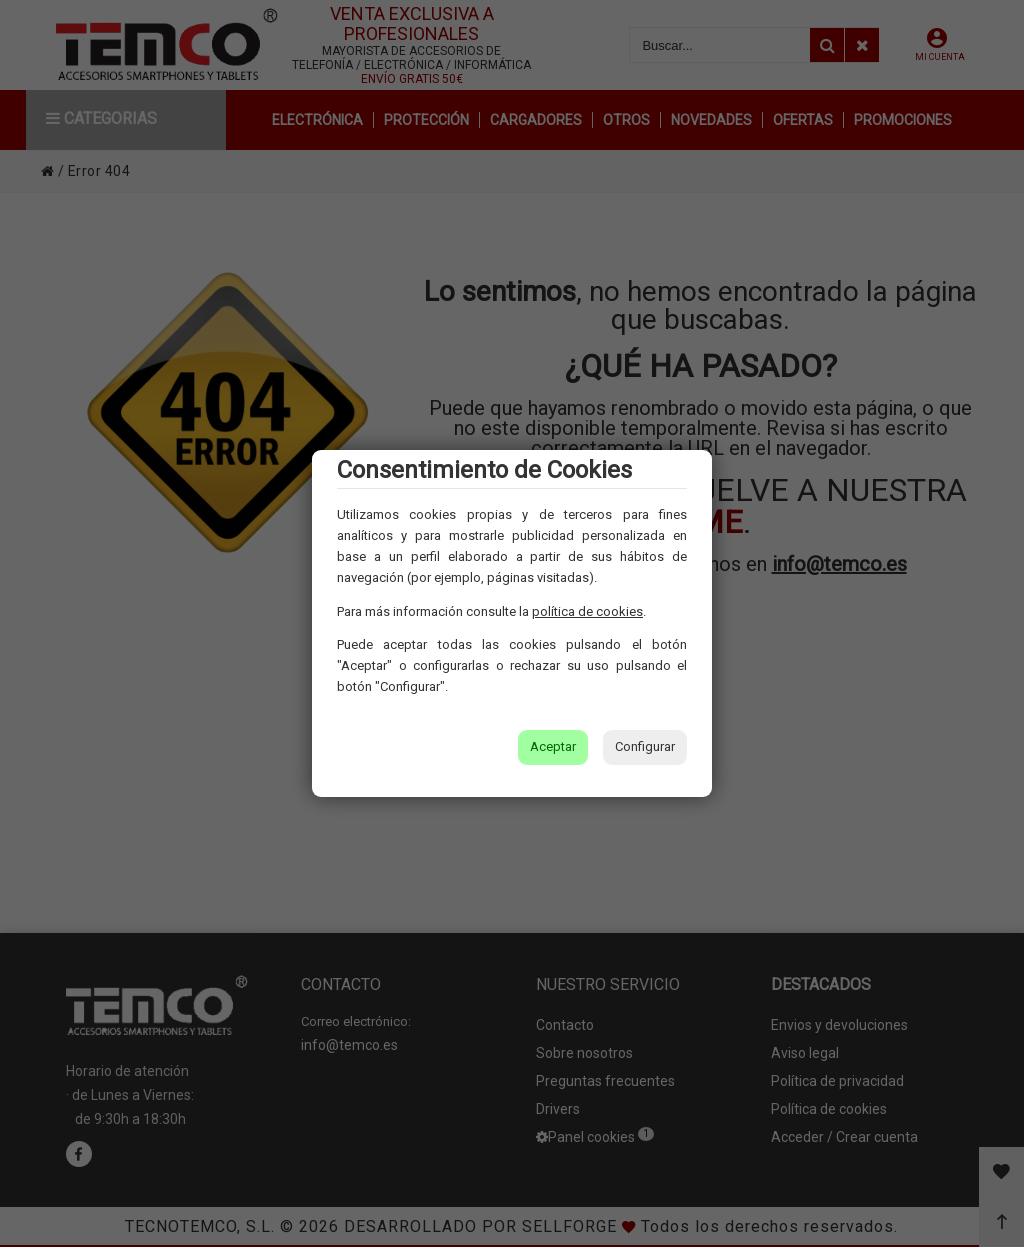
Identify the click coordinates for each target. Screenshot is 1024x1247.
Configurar (645, 746)
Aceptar (553, 746)
